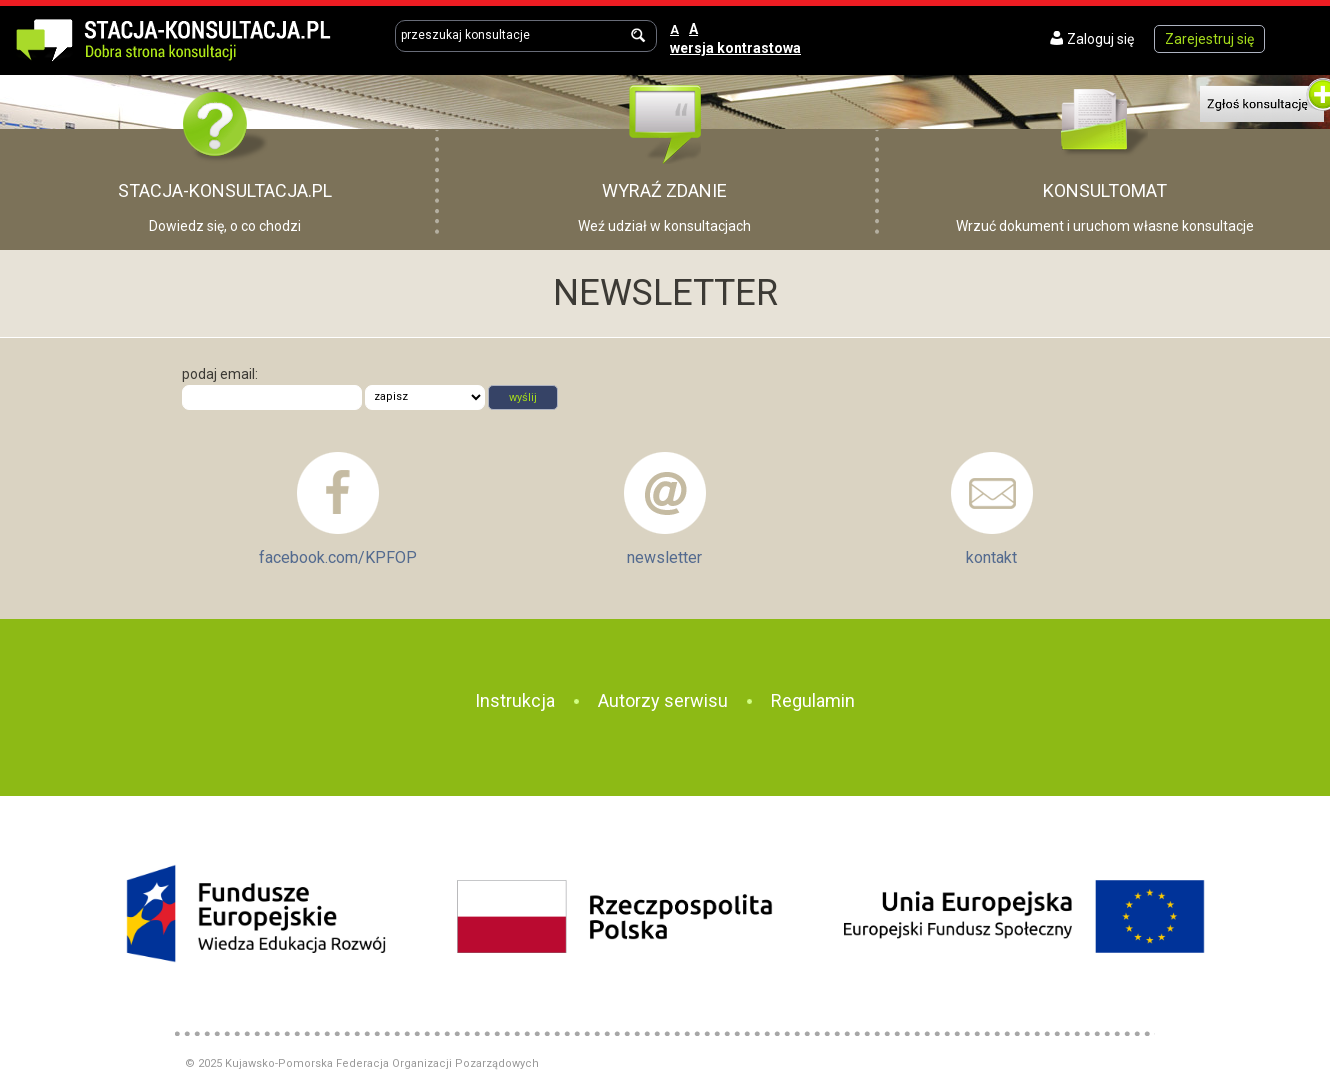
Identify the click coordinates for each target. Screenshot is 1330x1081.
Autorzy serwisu (663, 700)
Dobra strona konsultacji (194, 37)
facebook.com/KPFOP (338, 557)
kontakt (991, 557)
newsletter (664, 557)
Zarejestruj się (1209, 39)
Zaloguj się (1100, 39)
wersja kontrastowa (735, 48)
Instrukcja (515, 700)
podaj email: (220, 374)
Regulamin (813, 700)
